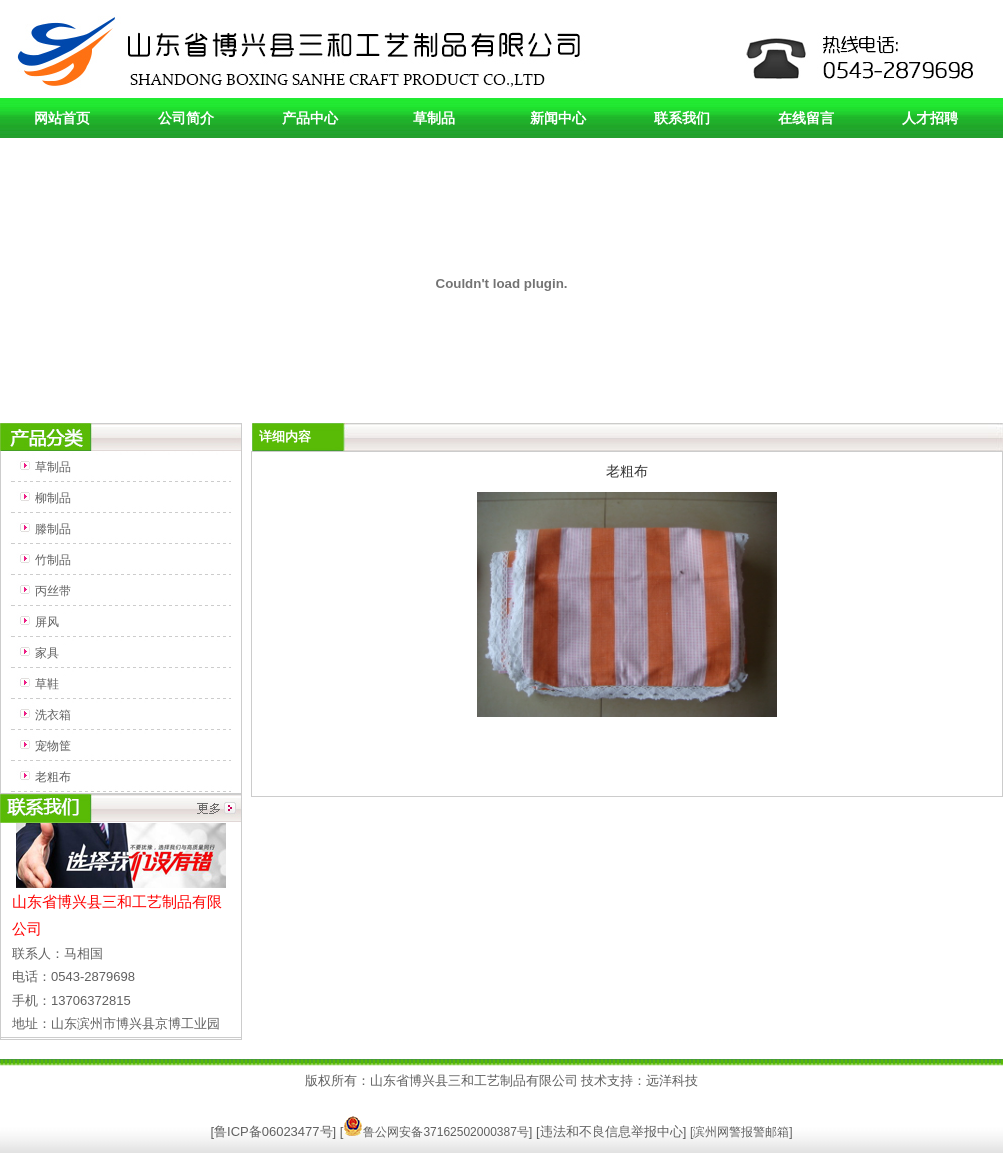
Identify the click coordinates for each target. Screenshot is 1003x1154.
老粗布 (53, 777)
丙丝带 (53, 591)
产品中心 (310, 118)
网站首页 (62, 118)
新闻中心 (558, 118)
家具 (47, 653)
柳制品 (53, 498)
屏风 (47, 622)
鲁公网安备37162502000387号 (435, 1132)
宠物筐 (53, 746)
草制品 (434, 118)
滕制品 (53, 529)
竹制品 (53, 560)
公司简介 (186, 118)
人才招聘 (930, 118)
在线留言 (806, 118)
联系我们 (682, 118)
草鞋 (47, 684)
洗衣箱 (53, 715)
